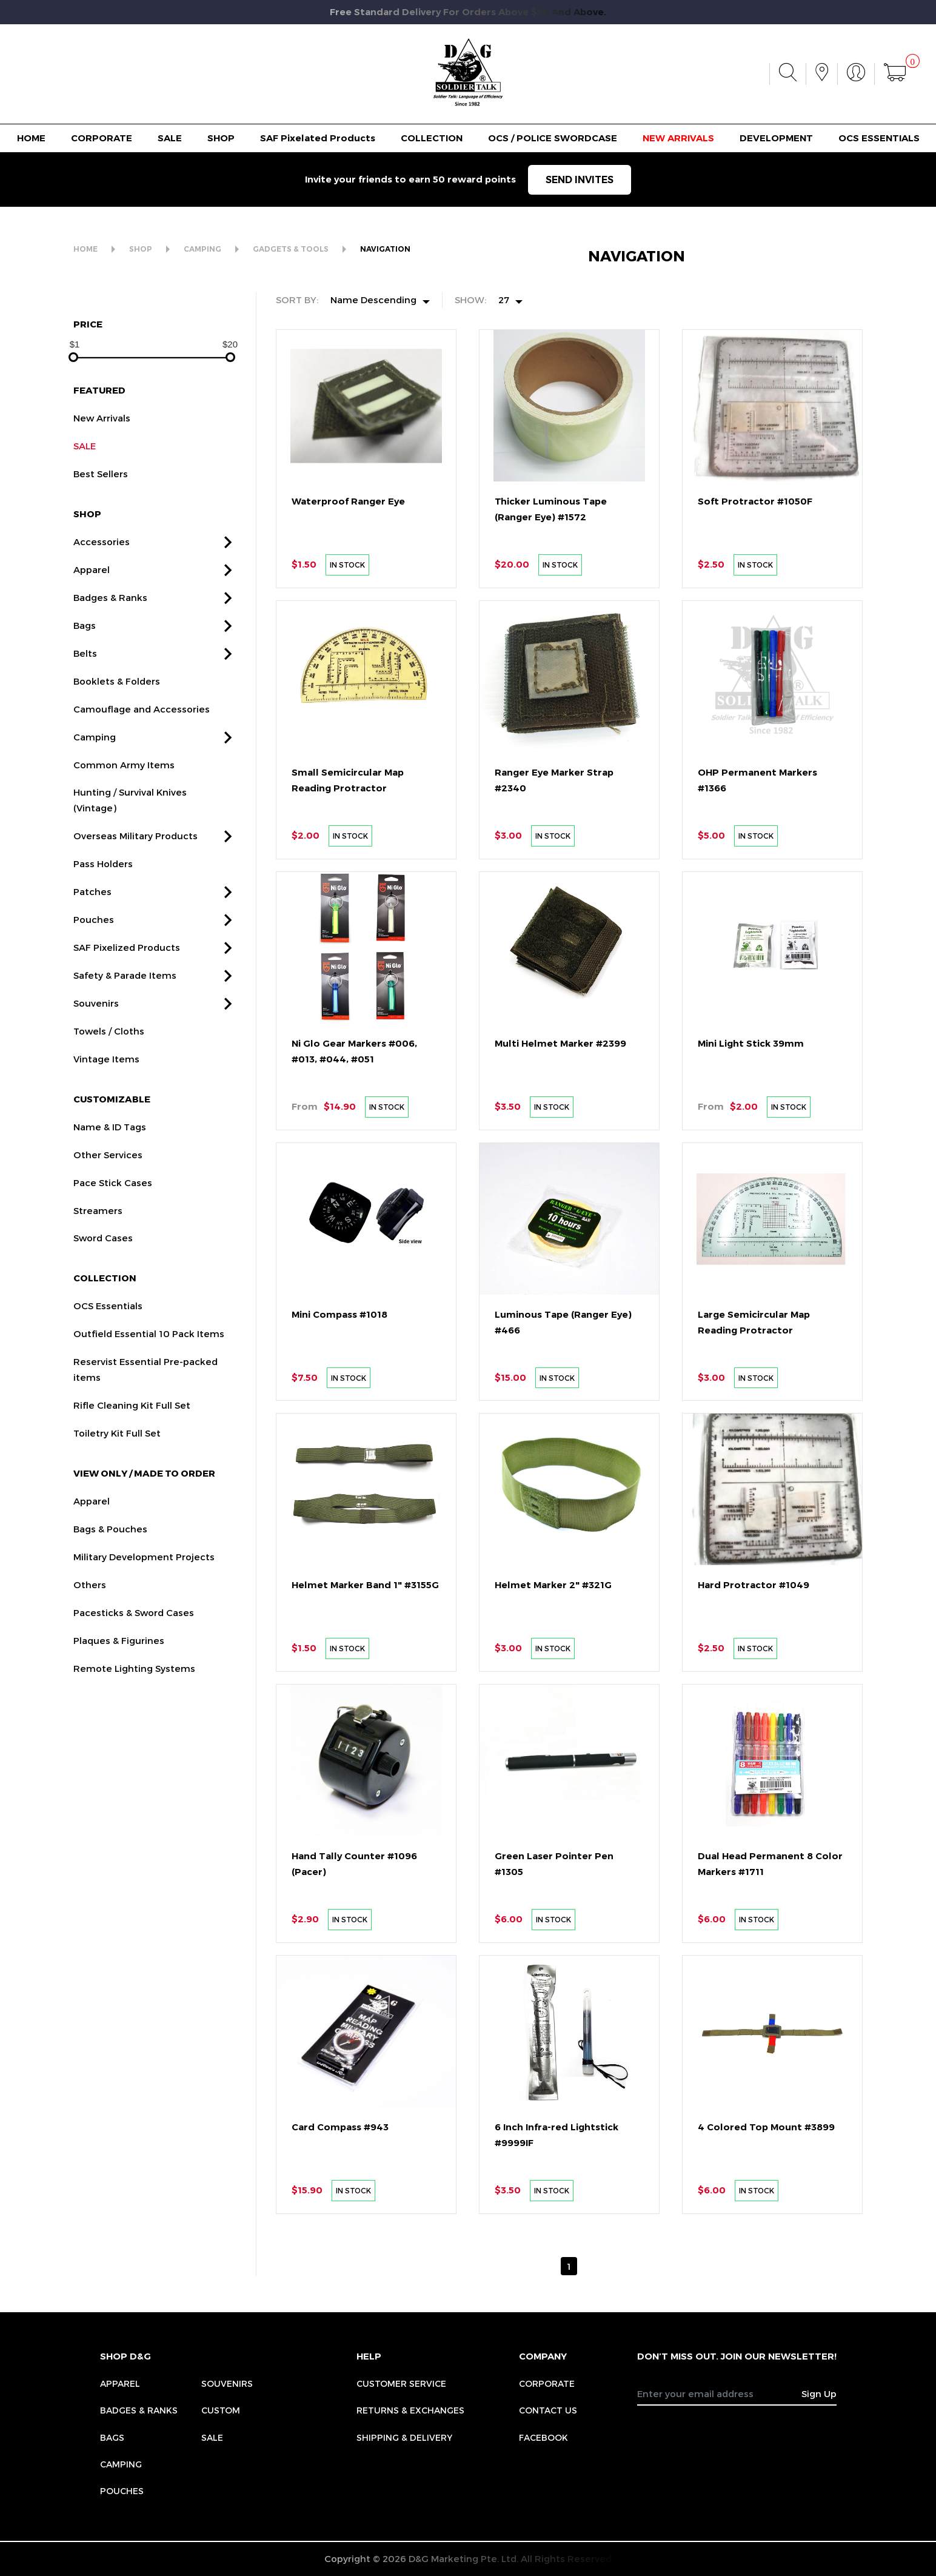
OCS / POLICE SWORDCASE (552, 138)
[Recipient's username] (719, 2393)
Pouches (122, 2491)
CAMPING (202, 248)
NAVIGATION (385, 248)
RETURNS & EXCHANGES (410, 2410)
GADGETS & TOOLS (291, 248)
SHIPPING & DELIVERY (404, 2437)
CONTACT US (548, 2410)
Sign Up (819, 2393)
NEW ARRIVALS (678, 138)
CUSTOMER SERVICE (401, 2383)
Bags (112, 2437)
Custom (220, 2410)
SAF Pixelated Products (317, 138)
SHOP (221, 138)
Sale (212, 2437)
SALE (170, 138)
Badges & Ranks (139, 2410)
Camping (121, 2464)
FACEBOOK (543, 2437)
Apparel (120, 2383)
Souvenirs (227, 2383)
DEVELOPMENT (776, 138)
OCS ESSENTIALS (879, 138)
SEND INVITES (579, 180)
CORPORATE (101, 138)
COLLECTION (432, 138)
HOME (31, 138)
